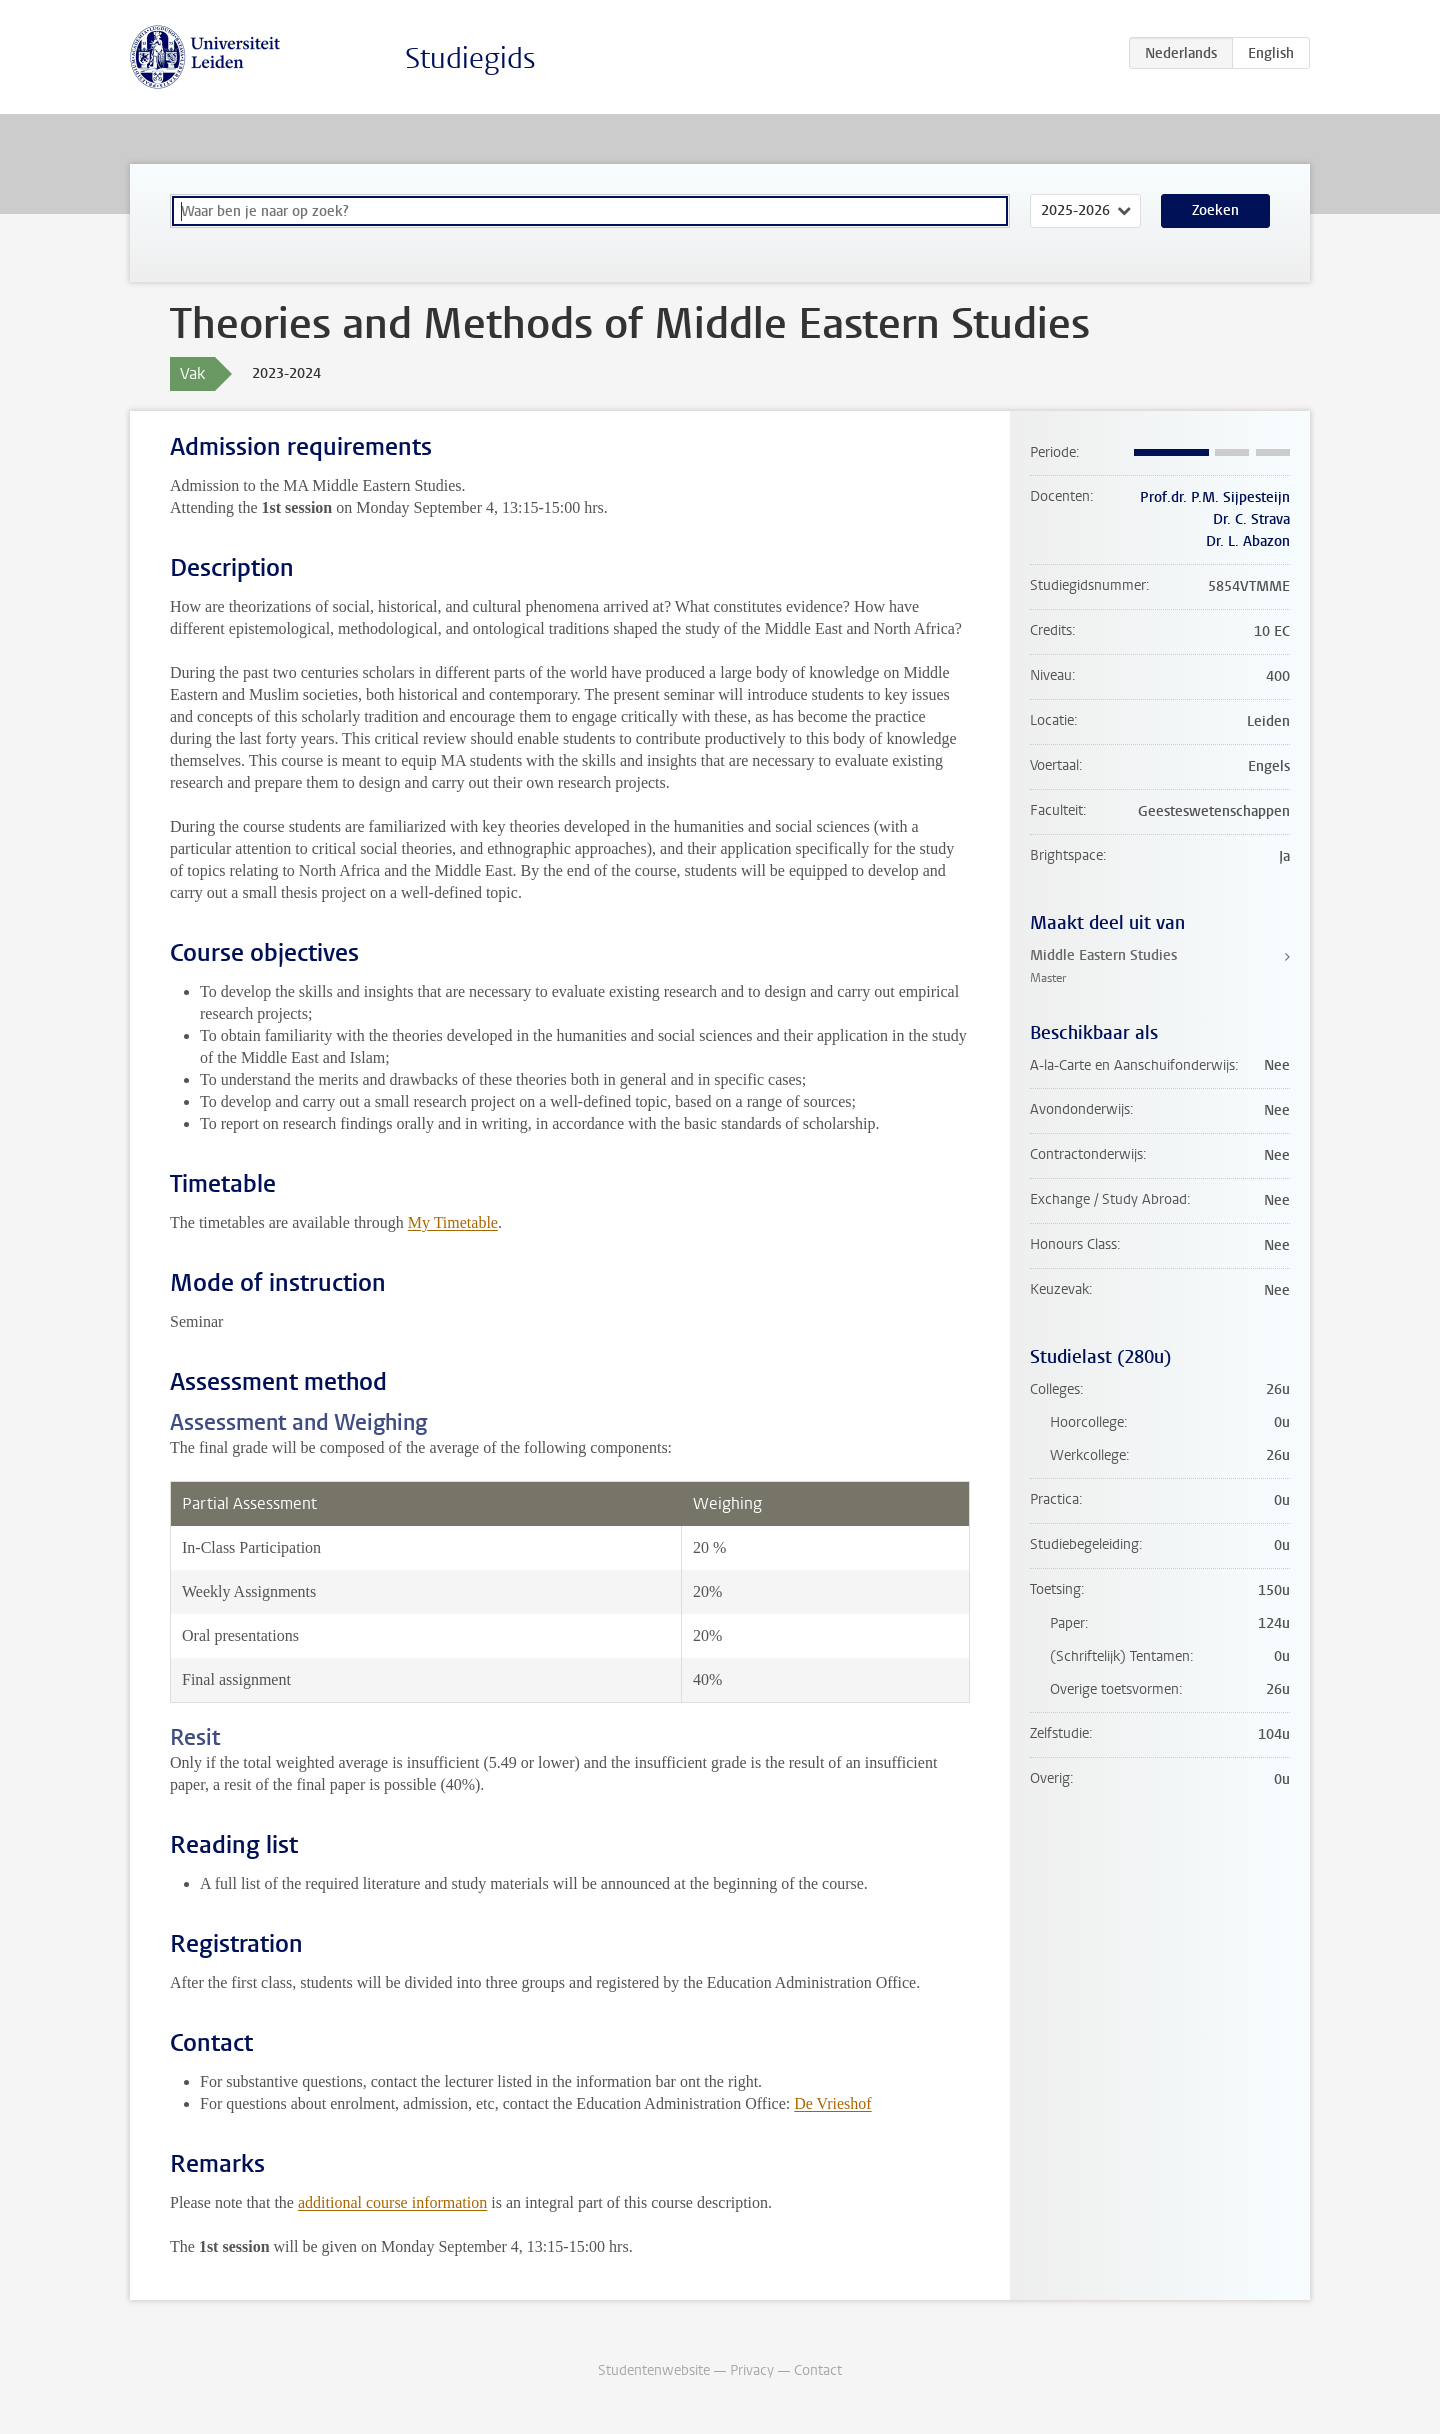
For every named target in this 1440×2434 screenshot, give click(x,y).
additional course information (392, 2202)
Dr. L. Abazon (1248, 541)
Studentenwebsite (654, 2370)
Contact (818, 2370)
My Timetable (453, 1222)
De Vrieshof (832, 2103)
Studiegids (470, 58)
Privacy (752, 2370)
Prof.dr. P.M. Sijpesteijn (1215, 497)
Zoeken (1215, 210)
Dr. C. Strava (1251, 519)
